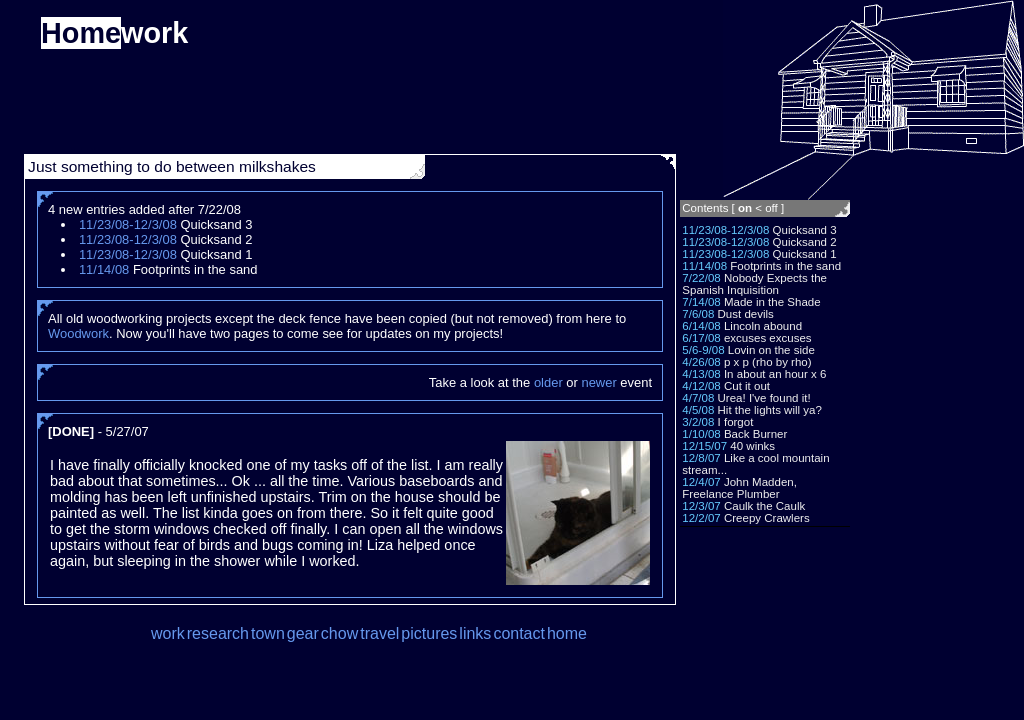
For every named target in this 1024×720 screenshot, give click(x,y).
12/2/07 (701, 518)
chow (339, 633)
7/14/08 (701, 302)
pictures (429, 633)
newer (598, 382)
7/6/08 (698, 314)
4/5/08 (698, 410)
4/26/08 (701, 362)
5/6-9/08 (703, 350)
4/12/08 (701, 386)
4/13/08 (701, 374)
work (168, 633)
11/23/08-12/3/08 (725, 230)
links (475, 633)
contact (519, 633)
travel (379, 633)
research (218, 633)
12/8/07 (701, 458)
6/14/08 (701, 326)
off (771, 208)
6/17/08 (701, 338)
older (548, 382)
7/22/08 (701, 278)
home (567, 633)
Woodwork (78, 333)
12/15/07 (704, 446)
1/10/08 (701, 434)
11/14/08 (704, 266)
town (268, 633)
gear (303, 633)
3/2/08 (698, 422)
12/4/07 (701, 482)
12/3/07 (701, 506)
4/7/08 (698, 398)
